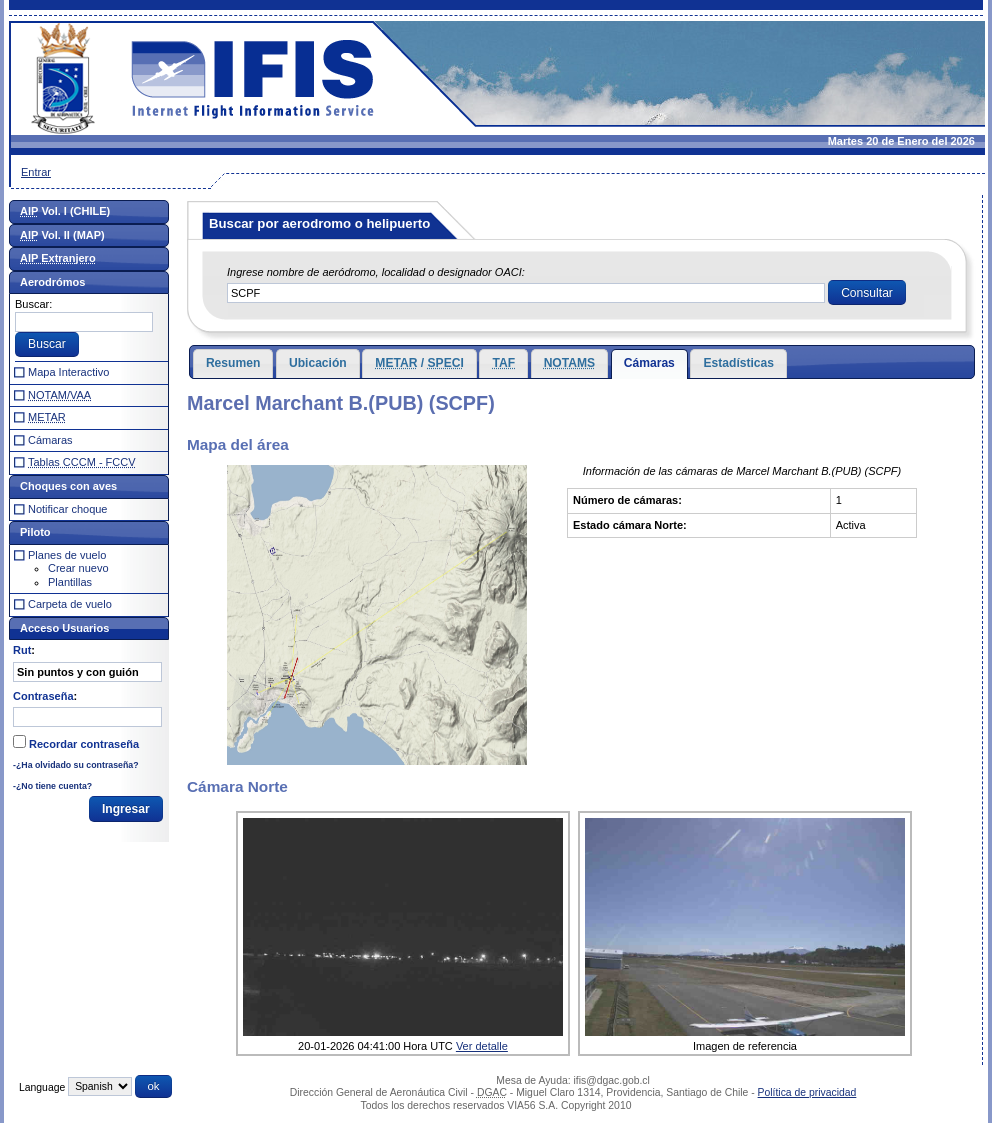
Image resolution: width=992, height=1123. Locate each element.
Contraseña (43, 696)
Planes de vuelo (67, 555)
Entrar (36, 172)
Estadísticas (738, 363)
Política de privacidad (807, 1092)
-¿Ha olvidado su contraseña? (76, 765)
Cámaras (649, 363)
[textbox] (526, 293)
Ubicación (318, 363)
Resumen (233, 363)
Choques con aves (68, 486)
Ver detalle (482, 1046)
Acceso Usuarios (64, 628)
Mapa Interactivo (68, 372)
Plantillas (70, 582)
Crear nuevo (78, 568)
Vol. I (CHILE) (65, 211)
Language (42, 1086)
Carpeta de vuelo (70, 604)
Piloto (35, 532)
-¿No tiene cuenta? (52, 786)
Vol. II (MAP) (62, 235)
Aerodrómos (52, 282)
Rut (22, 650)
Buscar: (33, 304)
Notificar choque (68, 509)
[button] (867, 293)
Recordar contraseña (84, 744)
